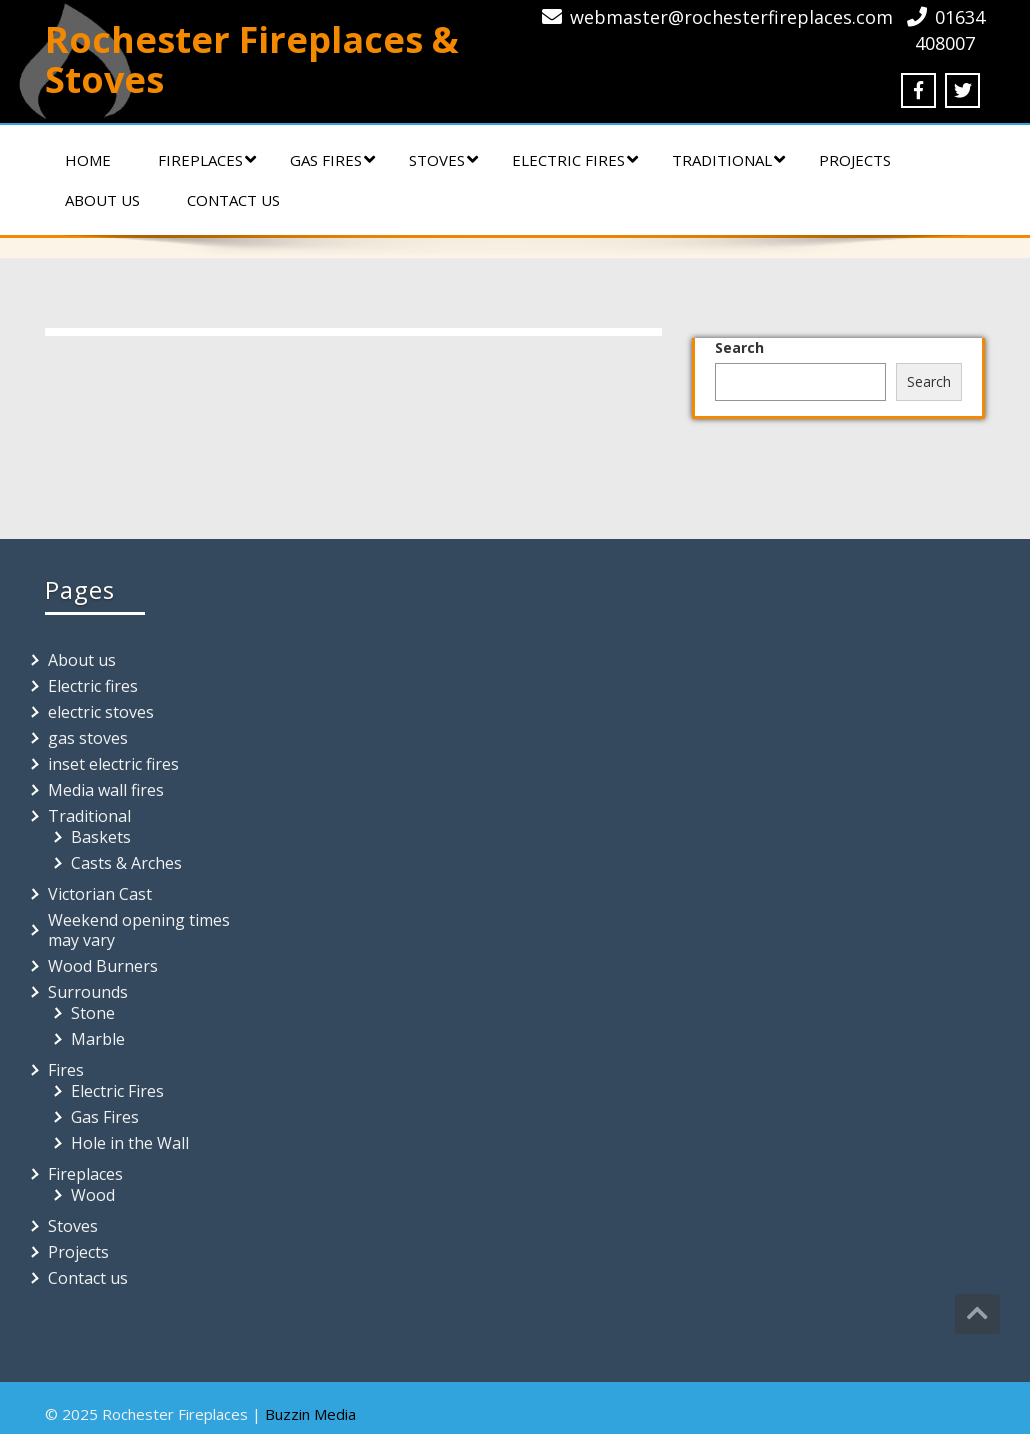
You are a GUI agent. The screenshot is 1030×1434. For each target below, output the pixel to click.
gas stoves (88, 738)
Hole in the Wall (130, 1143)
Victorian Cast (100, 894)
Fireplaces (207, 160)
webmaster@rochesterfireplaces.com (731, 17)
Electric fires (575, 160)
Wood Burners (103, 966)
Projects (855, 160)
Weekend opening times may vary (139, 930)
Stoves (443, 160)
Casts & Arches (126, 863)
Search (739, 347)
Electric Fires (117, 1091)
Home (88, 160)
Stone (93, 1013)
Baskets (101, 837)
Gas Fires (332, 160)
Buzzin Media (310, 1414)
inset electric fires (113, 764)
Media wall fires (106, 790)
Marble (98, 1039)
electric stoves (101, 712)
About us (102, 200)
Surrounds (88, 992)
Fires (66, 1070)
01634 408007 (950, 30)
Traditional (728, 160)
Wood (93, 1195)
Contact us (233, 200)
